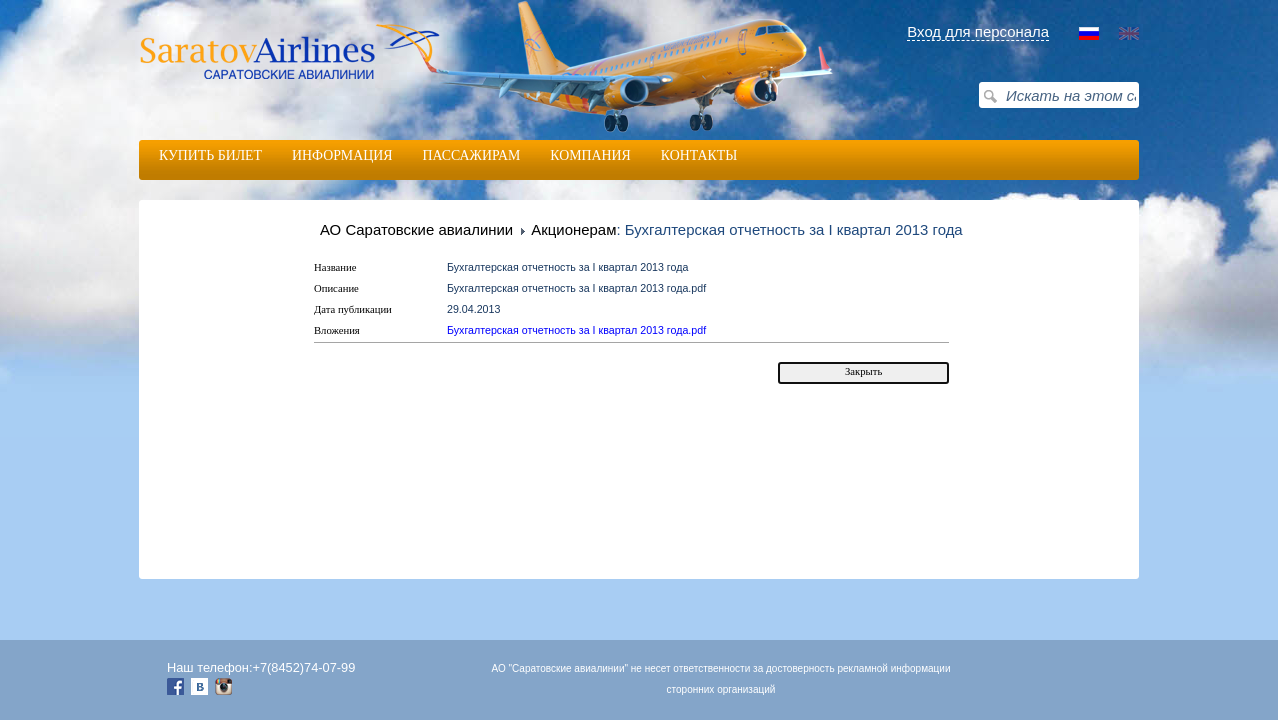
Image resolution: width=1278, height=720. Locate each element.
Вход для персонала (978, 31)
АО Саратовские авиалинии (416, 229)
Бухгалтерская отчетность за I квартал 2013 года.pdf (576, 330)
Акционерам (573, 230)
